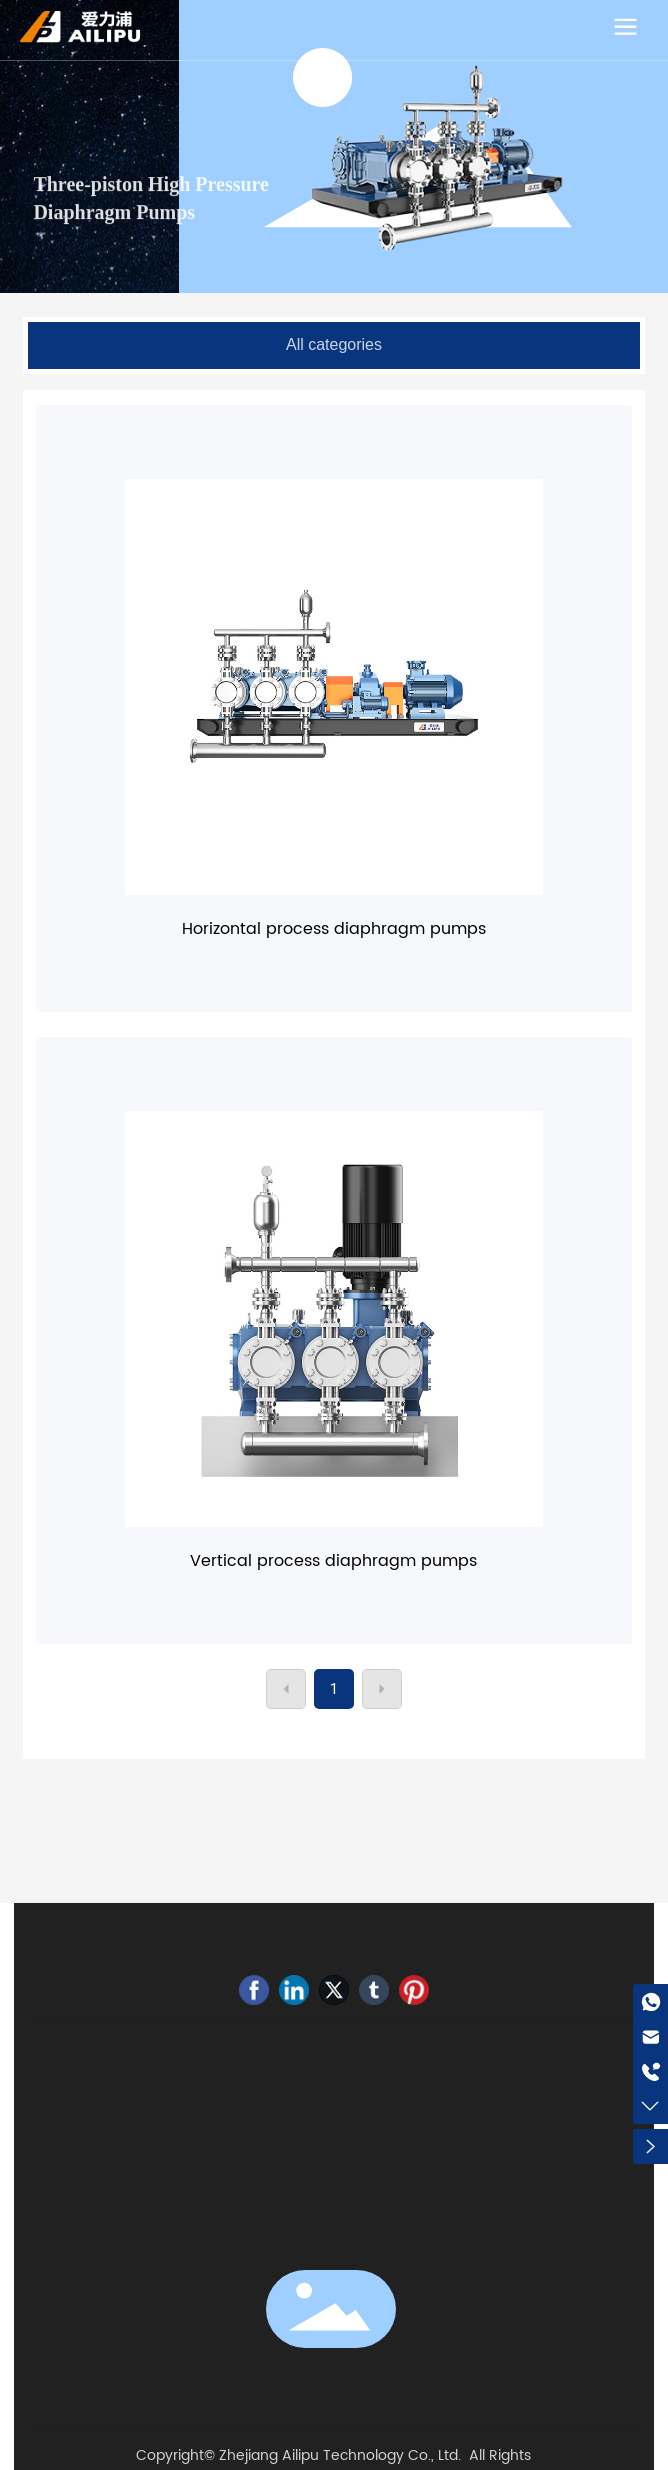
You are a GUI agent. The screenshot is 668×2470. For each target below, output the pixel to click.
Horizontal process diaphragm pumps (334, 929)
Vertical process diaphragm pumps (333, 1561)
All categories (334, 344)
